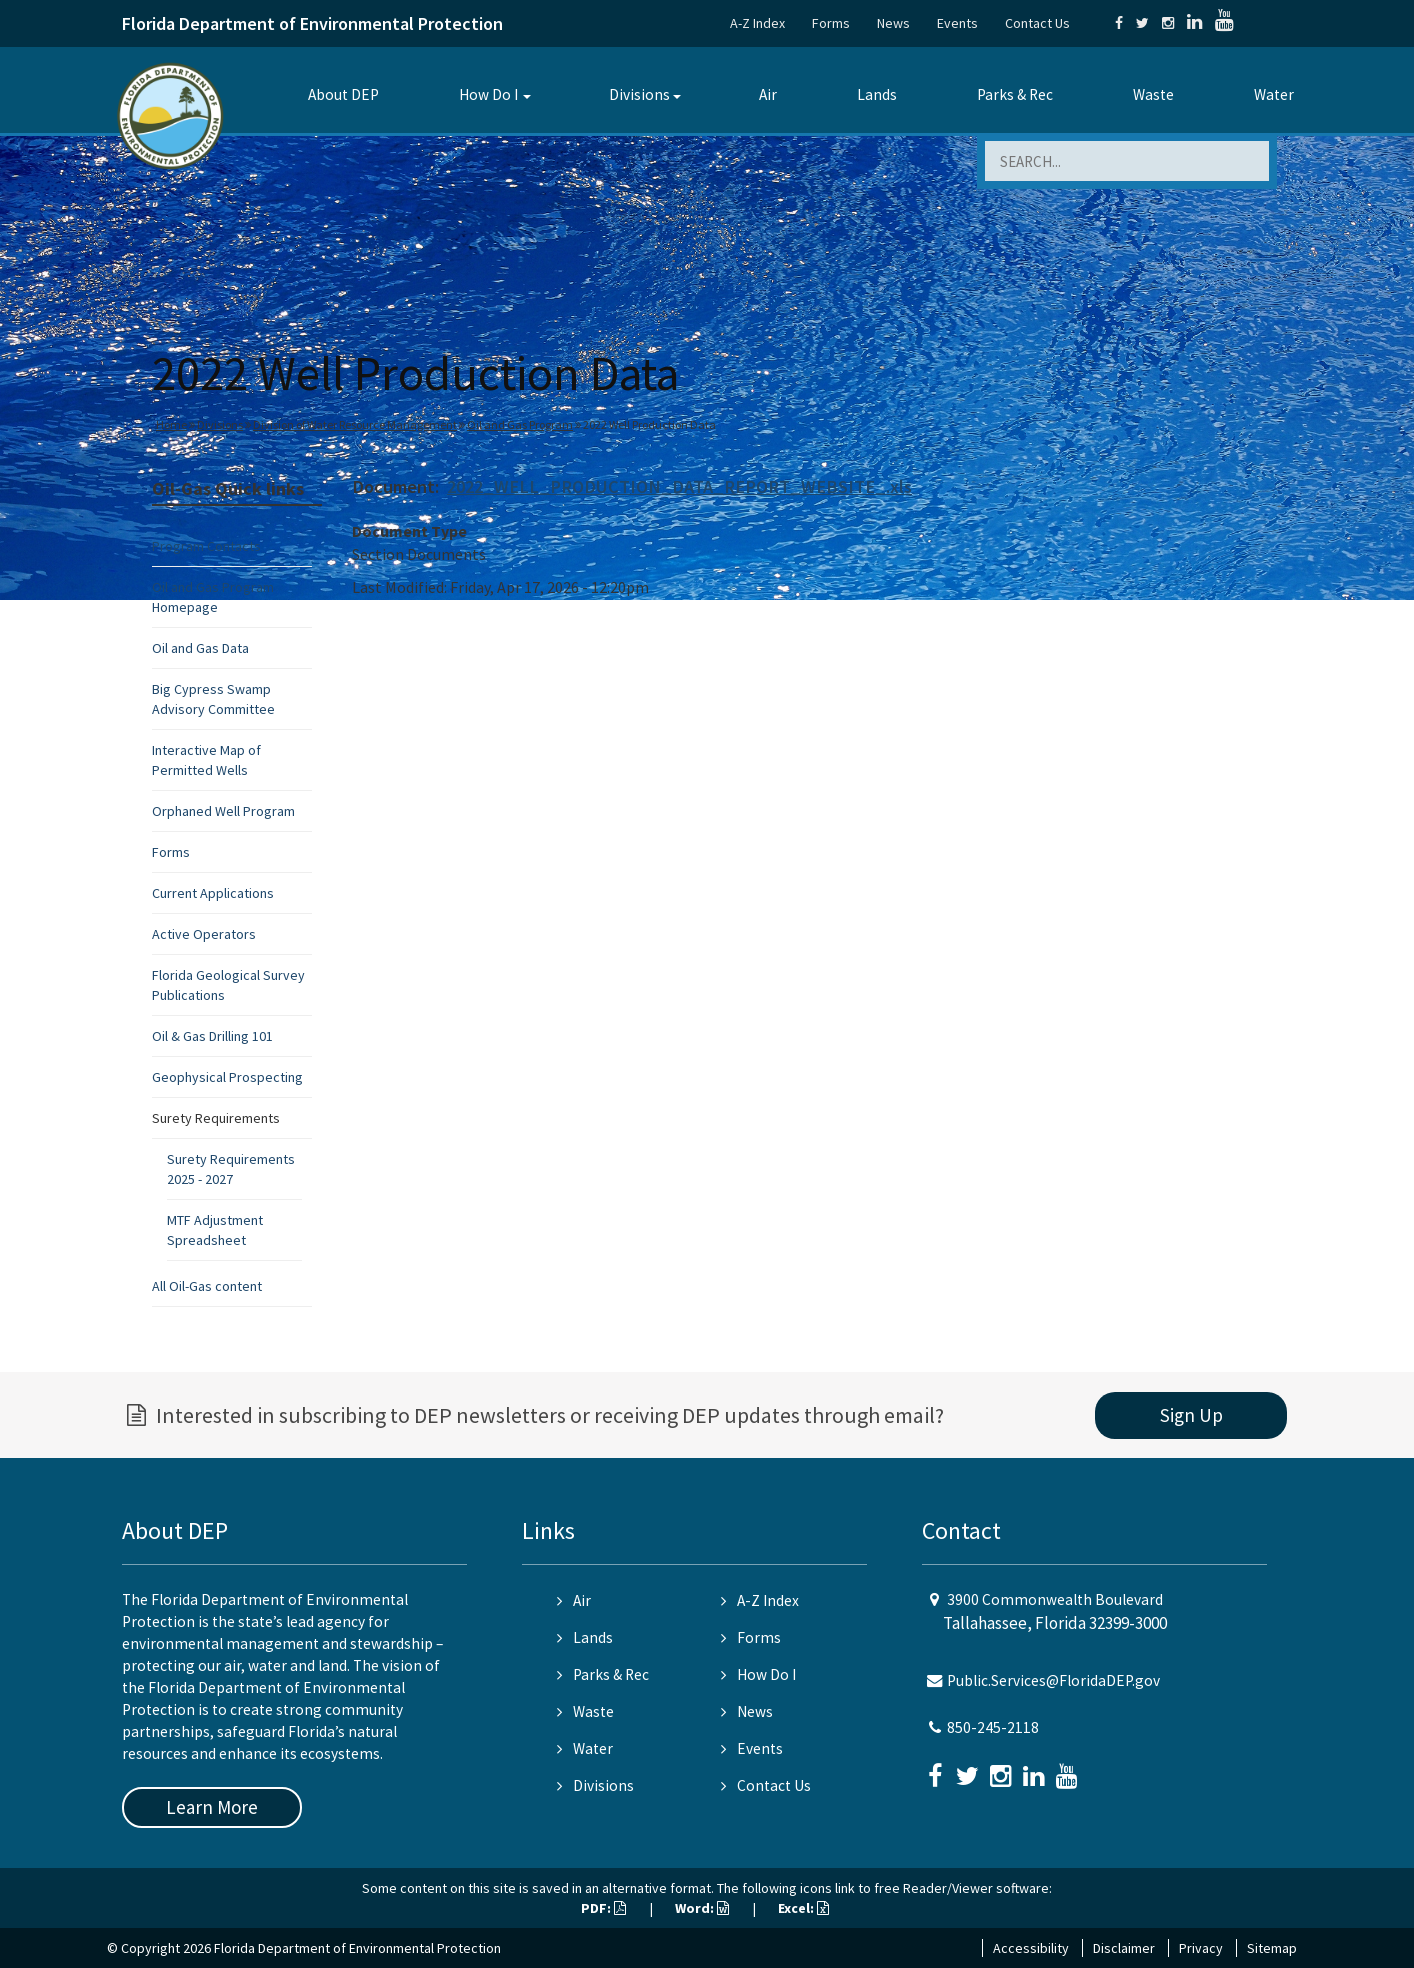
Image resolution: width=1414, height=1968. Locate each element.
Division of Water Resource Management (355, 424)
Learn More (212, 1807)
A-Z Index (757, 23)
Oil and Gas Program (520, 424)
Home (171, 424)
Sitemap (1272, 1948)
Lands (877, 94)
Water (1274, 94)
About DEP (343, 94)
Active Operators (204, 934)
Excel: (803, 1908)
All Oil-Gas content (207, 1286)
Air (768, 94)
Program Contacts (206, 546)
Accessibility (1031, 1948)
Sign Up (1191, 1415)
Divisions (639, 94)
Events (957, 23)
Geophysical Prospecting (227, 1077)
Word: (702, 1908)
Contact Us (1037, 23)
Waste (1153, 94)
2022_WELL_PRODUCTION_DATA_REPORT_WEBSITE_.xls (679, 486)
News (893, 23)
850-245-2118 (993, 1727)
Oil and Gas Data (200, 648)
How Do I (488, 94)
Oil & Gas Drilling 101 (212, 1036)
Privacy (1201, 1948)
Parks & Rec (1015, 94)
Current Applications (213, 893)
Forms (831, 23)
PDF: (603, 1908)
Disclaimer (1124, 1948)
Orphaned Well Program (223, 811)
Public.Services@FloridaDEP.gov (1053, 1680)
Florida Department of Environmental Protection (312, 23)
